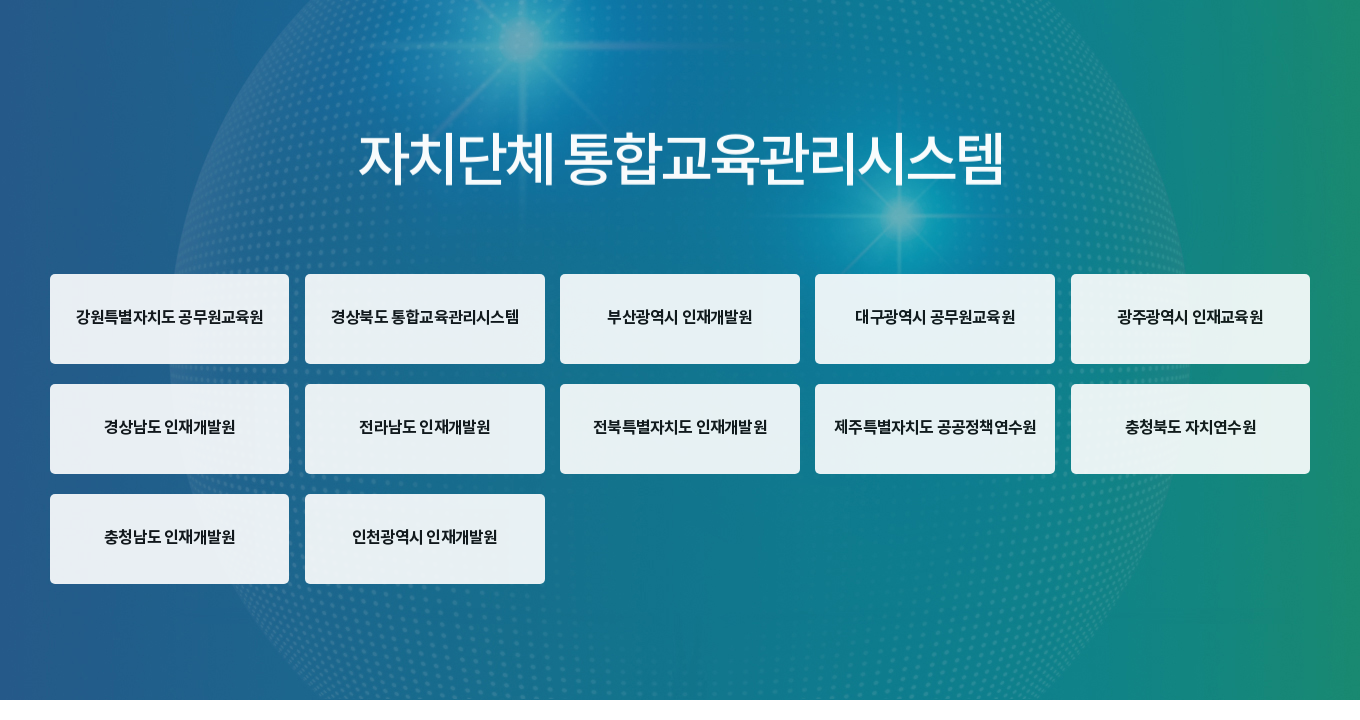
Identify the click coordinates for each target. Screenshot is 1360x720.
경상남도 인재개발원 (169, 428)
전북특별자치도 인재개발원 (680, 428)
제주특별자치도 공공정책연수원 (935, 428)
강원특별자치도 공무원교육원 (170, 318)
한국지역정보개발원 (67, 609)
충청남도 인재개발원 (169, 538)
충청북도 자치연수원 (1190, 428)
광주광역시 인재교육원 (1190, 318)
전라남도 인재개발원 (424, 428)
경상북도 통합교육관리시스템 (425, 318)
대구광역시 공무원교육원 (934, 318)
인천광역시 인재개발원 (424, 538)
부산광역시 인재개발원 (679, 318)
